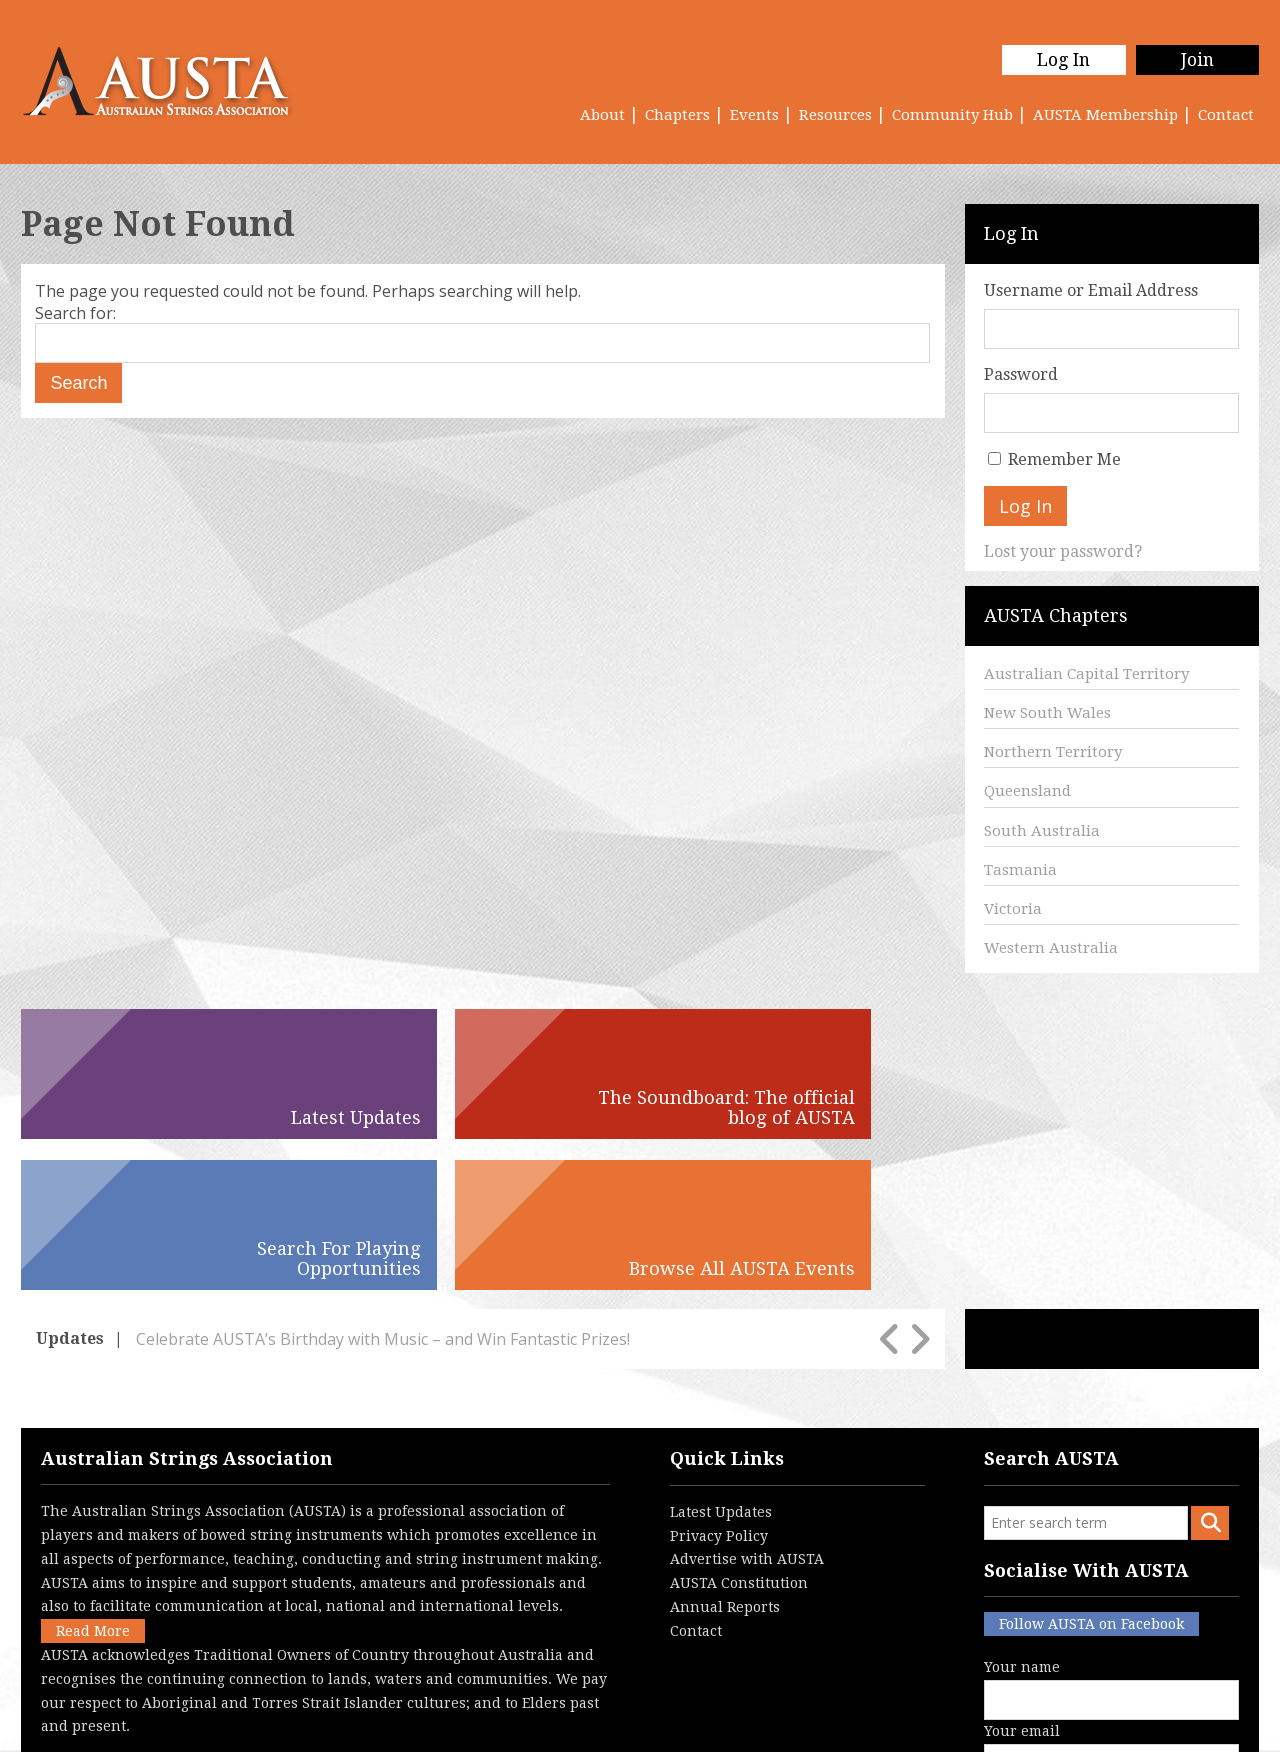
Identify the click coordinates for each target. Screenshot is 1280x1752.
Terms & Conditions (550, 1721)
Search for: (75, 313)
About (602, 115)
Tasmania (1020, 870)
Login (744, 1721)
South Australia (1042, 831)
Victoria (1013, 909)
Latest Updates (721, 1361)
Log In (1057, 59)
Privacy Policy (719, 1384)
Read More (93, 1480)
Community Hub (952, 115)
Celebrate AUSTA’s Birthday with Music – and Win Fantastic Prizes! (383, 1187)
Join (1195, 59)
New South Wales (1047, 713)
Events (754, 115)
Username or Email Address (1091, 290)
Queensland (1027, 791)
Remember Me (1064, 459)
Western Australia (1051, 948)
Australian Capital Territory (1086, 674)
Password (1021, 374)
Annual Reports (725, 1456)
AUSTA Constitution (739, 1432)
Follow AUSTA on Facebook (1091, 1473)
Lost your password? (1063, 551)
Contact (1226, 115)
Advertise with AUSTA (747, 1408)
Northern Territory (1053, 752)
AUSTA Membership (1105, 115)
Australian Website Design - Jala (1137, 1721)
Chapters (677, 115)
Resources (835, 115)
